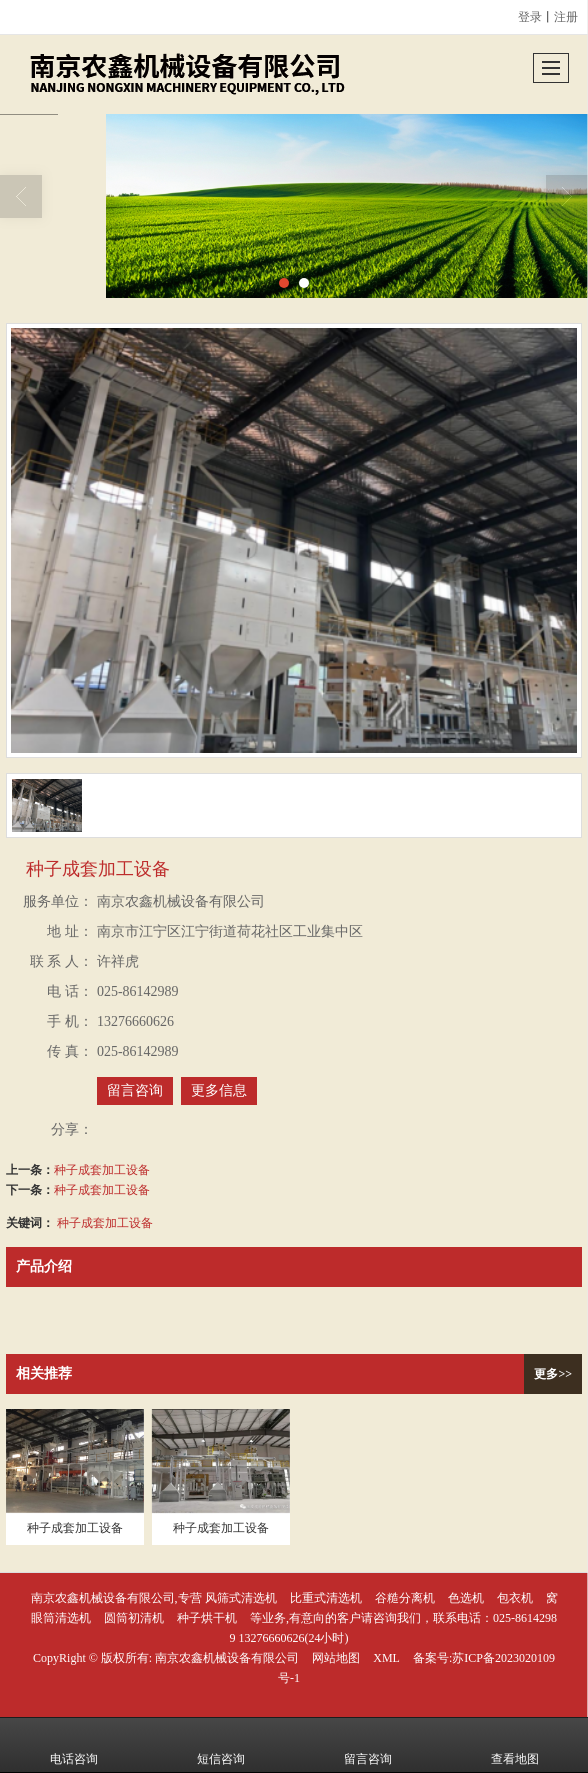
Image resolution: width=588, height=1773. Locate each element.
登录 (530, 17)
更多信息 (219, 1090)
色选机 (466, 1598)
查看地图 (515, 1745)
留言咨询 (135, 1090)
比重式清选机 (326, 1598)
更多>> (553, 1374)
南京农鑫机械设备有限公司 (227, 1658)
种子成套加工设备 (102, 1170)
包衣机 (515, 1598)
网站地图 (336, 1658)
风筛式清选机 (241, 1598)
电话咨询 (74, 1745)
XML (386, 1658)
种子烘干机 (207, 1618)
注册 (566, 17)
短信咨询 (221, 1745)
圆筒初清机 (134, 1618)
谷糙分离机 (405, 1598)
